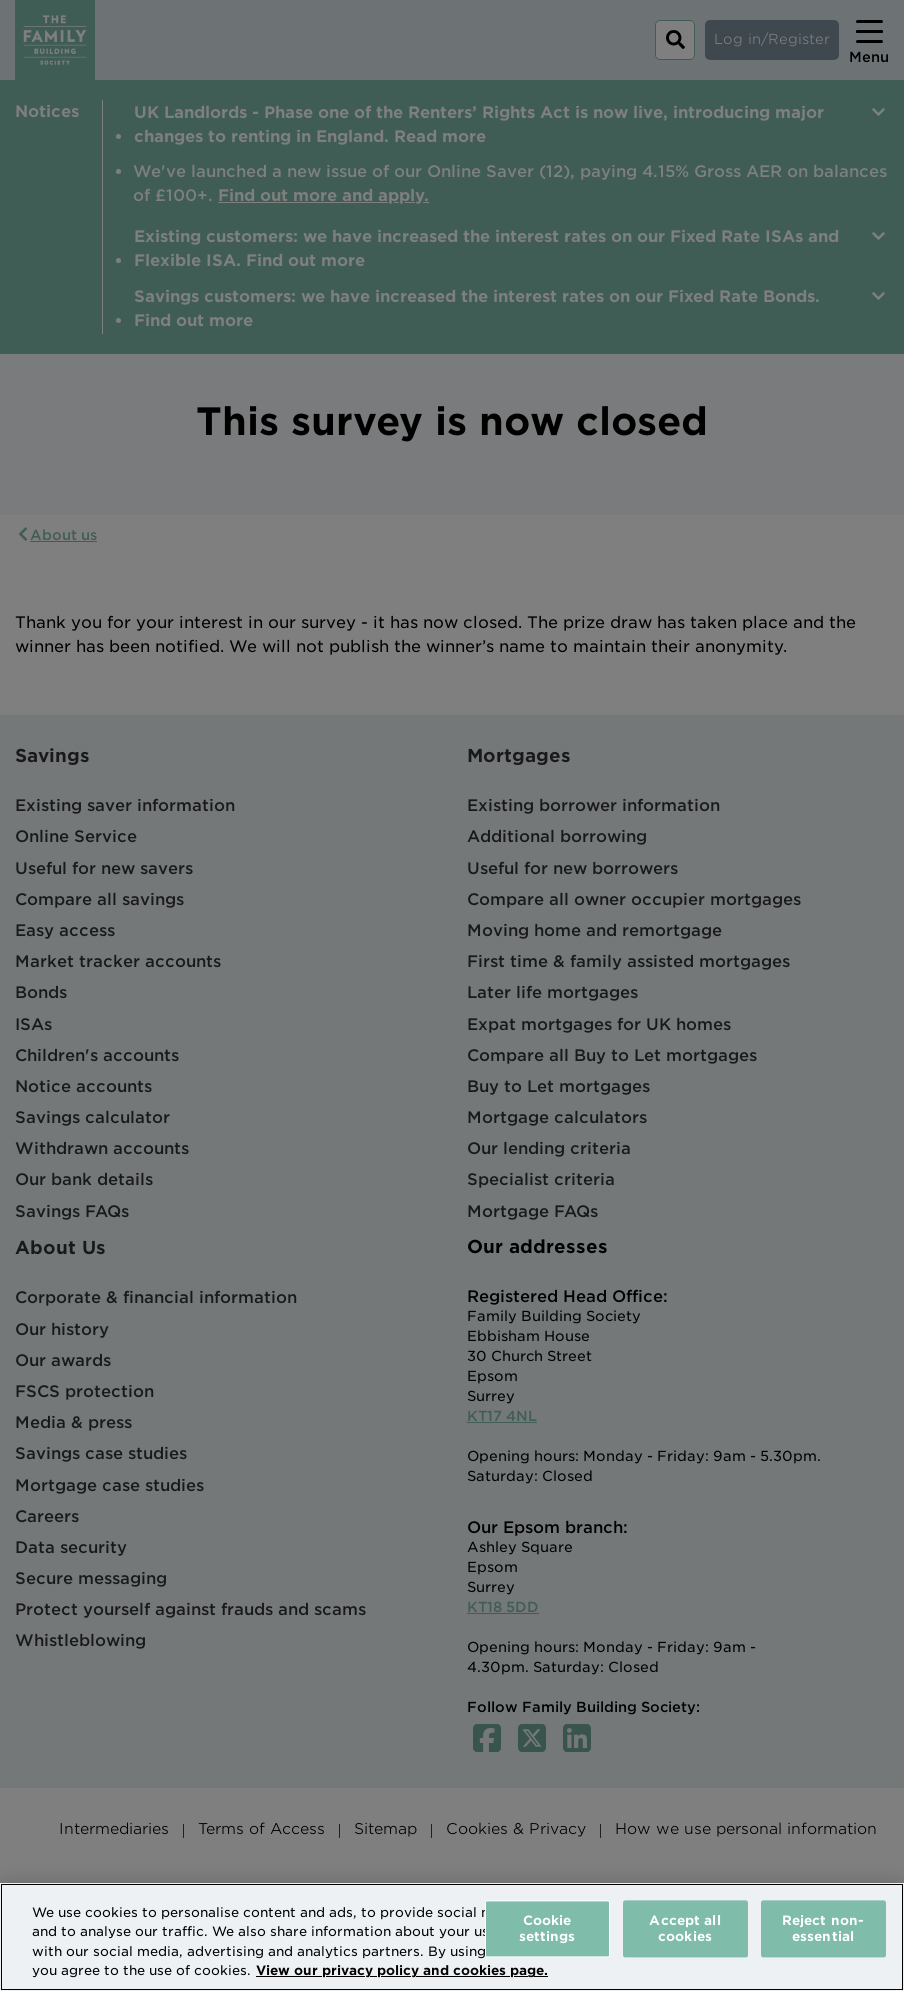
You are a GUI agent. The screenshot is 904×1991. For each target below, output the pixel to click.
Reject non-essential (823, 1928)
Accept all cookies (684, 1928)
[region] (452, 1937)
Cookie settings (547, 1928)
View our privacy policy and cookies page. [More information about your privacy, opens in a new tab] (402, 1970)
